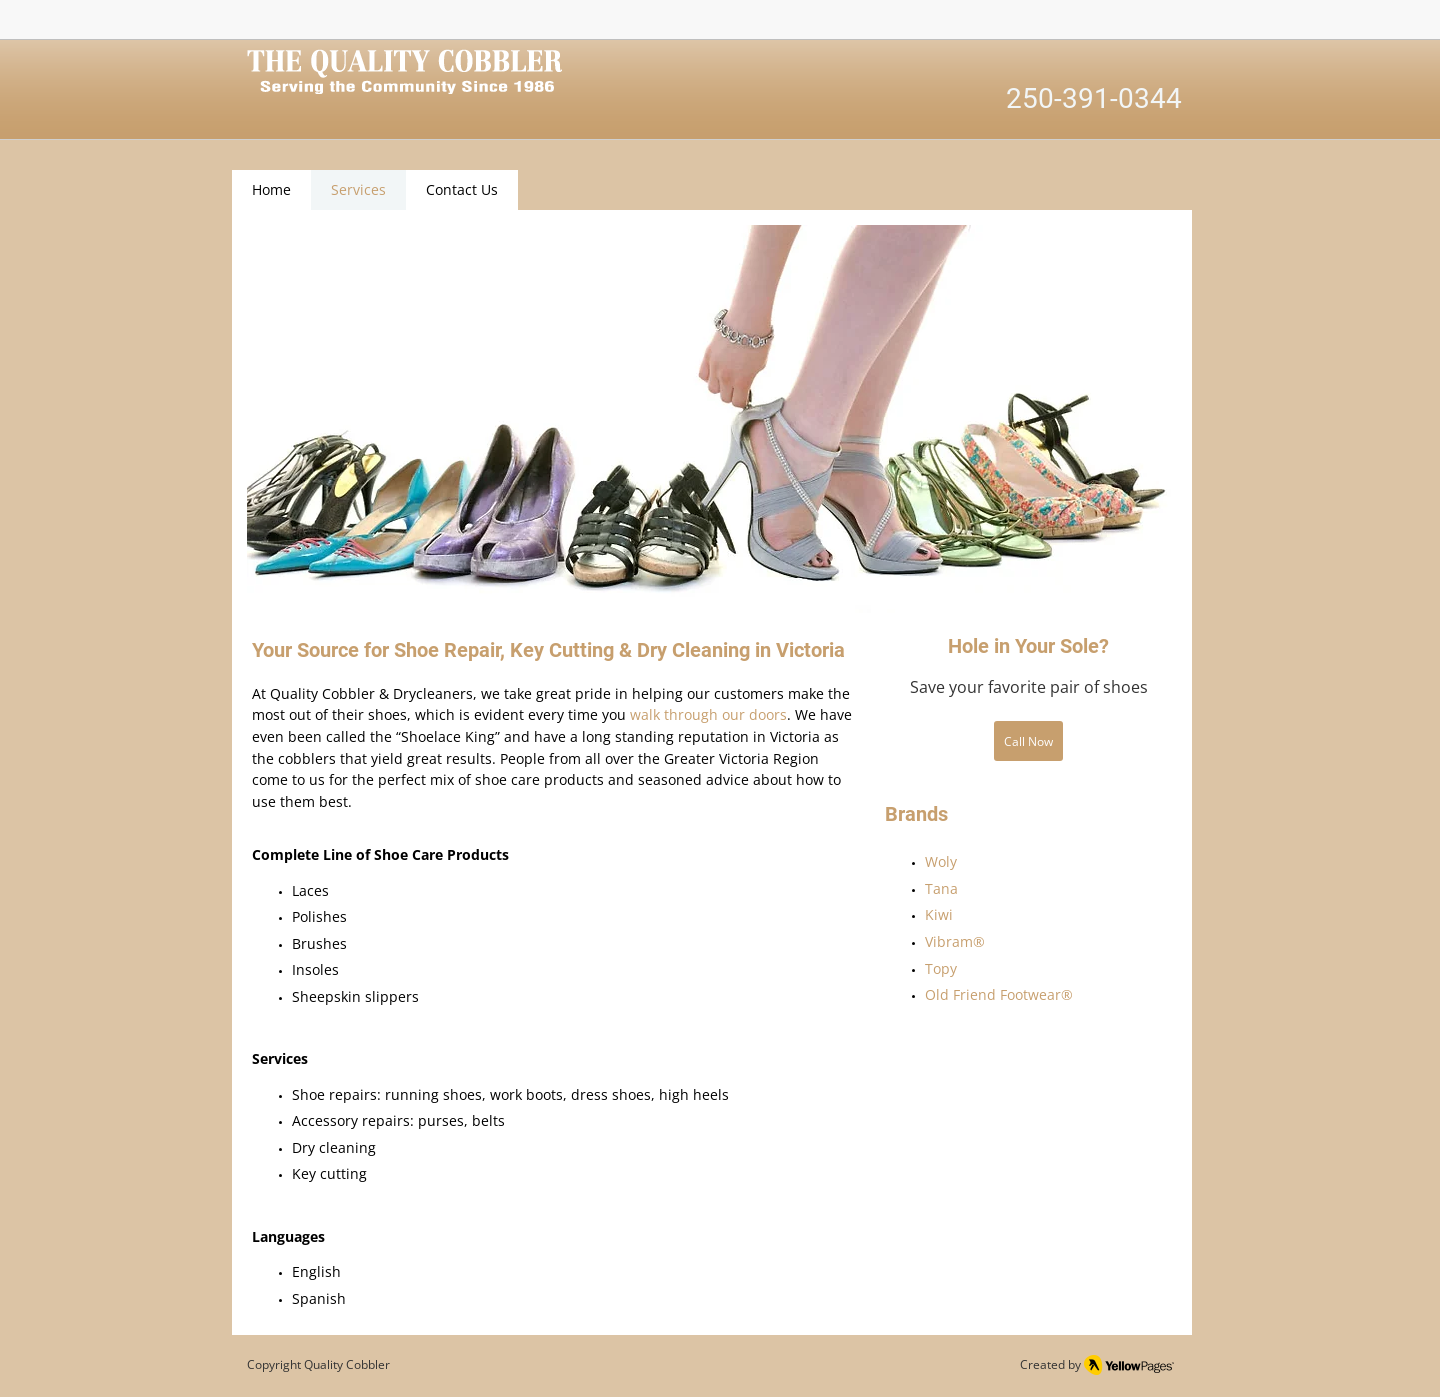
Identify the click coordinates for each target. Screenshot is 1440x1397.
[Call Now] (1028, 741)
